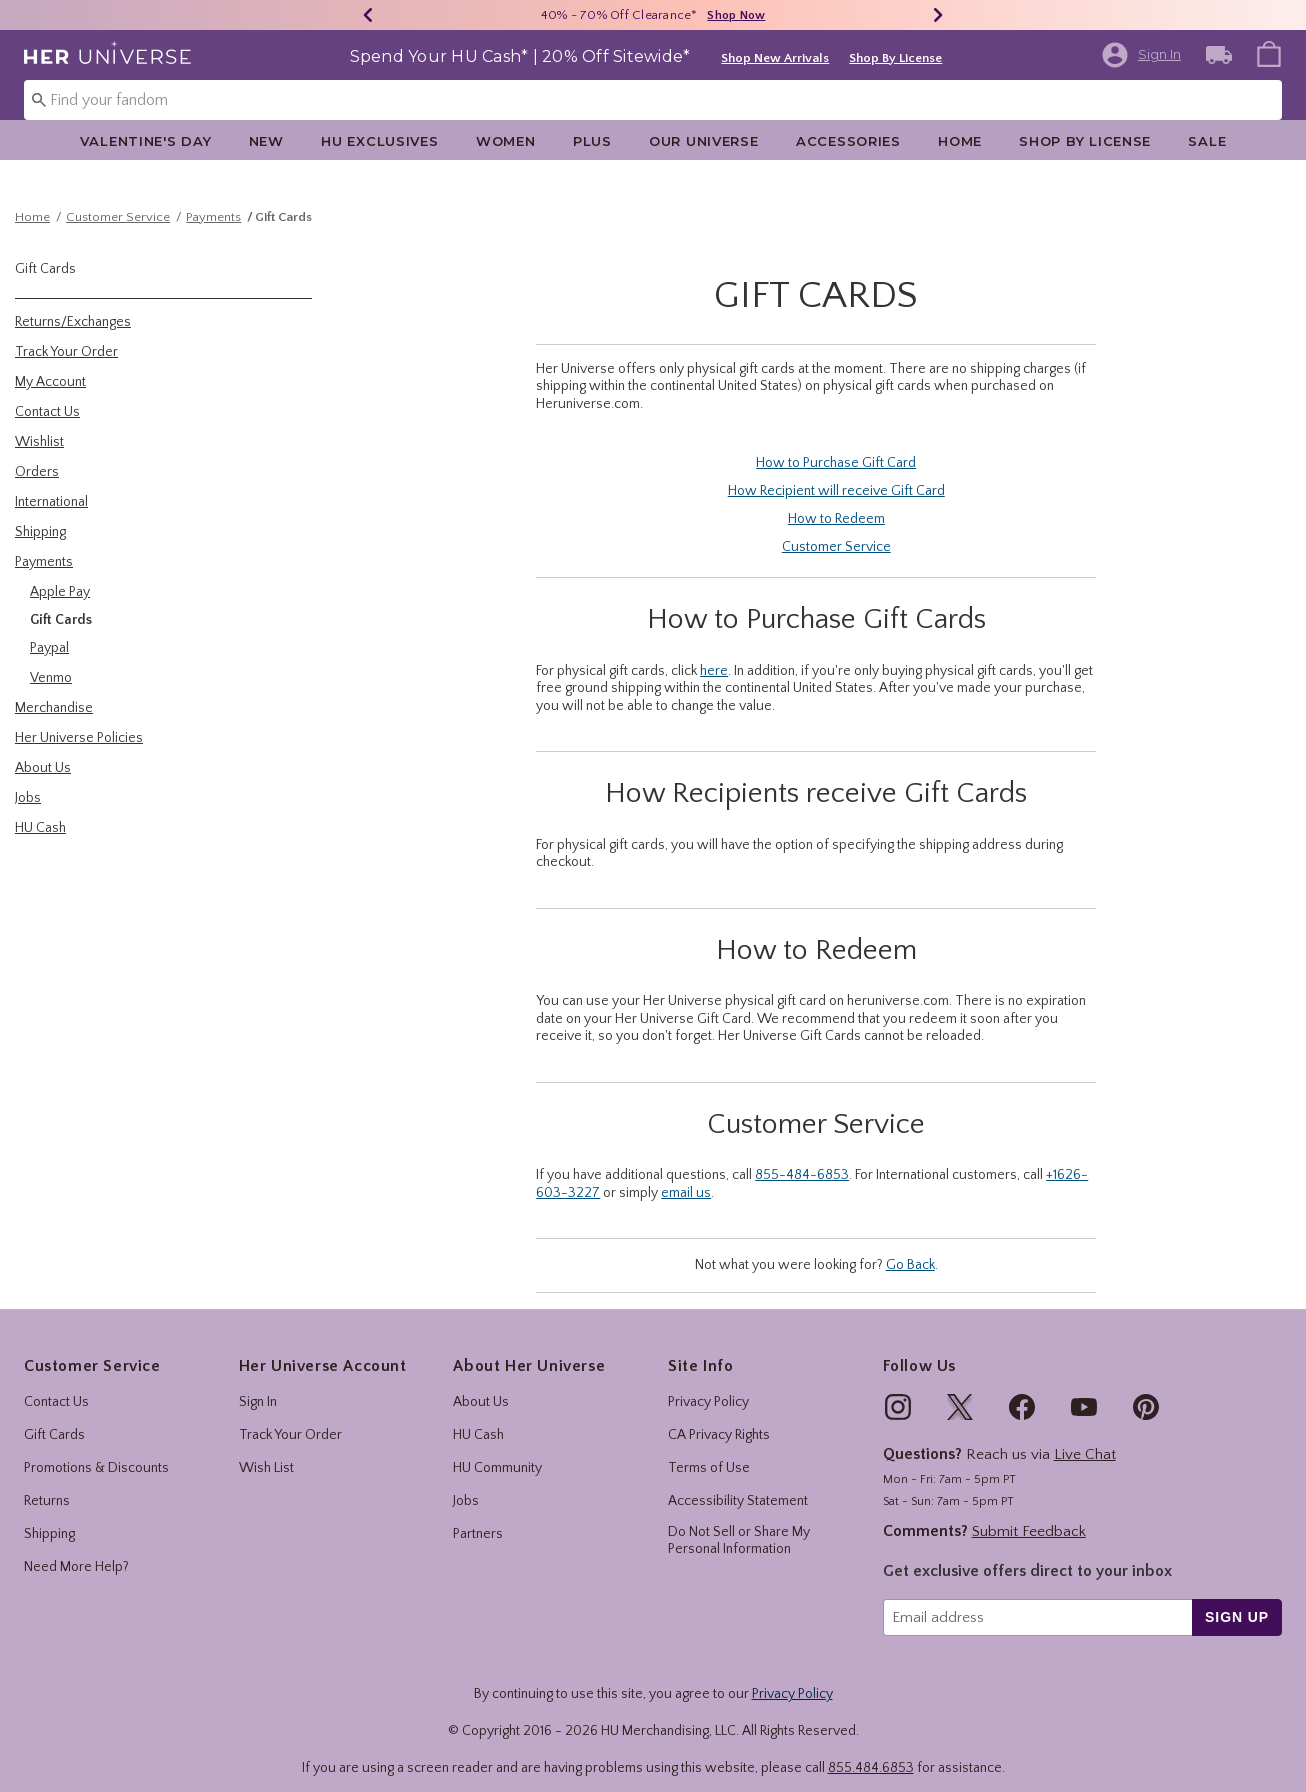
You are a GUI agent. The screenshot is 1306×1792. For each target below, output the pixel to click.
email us (686, 1175)
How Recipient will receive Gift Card (836, 473)
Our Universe (704, 141)
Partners (478, 1517)
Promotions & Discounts (96, 1451)
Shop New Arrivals (775, 58)
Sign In (258, 1385)
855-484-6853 (802, 1157)
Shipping (49, 1517)
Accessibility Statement (738, 1484)
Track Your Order (290, 1418)
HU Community (497, 1451)
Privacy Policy (708, 1385)
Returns (47, 1484)
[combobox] (653, 100)
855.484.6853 (871, 1750)
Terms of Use (709, 1451)
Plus (592, 141)
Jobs (466, 1484)
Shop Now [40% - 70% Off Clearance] (736, 15)
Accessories (848, 141)
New (266, 141)
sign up (1237, 1599)
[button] (1140, 55)
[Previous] (368, 15)
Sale (1207, 141)
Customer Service (118, 199)
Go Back (910, 1247)
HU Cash (478, 1418)
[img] (898, 1390)
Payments (213, 199)
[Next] (938, 15)
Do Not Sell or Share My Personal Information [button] (739, 1523)
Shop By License (895, 58)
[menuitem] (1269, 53)
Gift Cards (283, 199)
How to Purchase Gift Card (836, 445)
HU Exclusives (379, 141)
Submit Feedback (1029, 1513)
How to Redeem (836, 501)
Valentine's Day (146, 141)
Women (506, 141)
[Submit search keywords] (39, 99)
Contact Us (56, 1385)
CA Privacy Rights (719, 1418)
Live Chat (1085, 1437)
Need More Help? (76, 1550)
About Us (481, 1385)
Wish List (266, 1451)
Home (960, 141)
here (714, 653)
